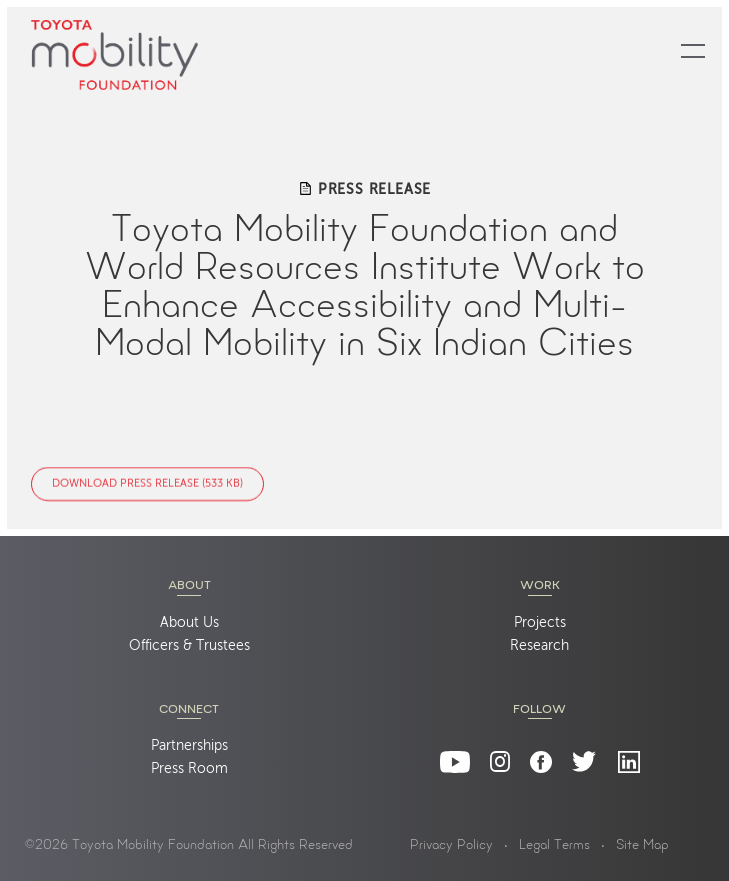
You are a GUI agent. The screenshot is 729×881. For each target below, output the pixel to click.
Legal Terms (554, 846)
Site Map (642, 846)
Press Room (189, 769)
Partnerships (189, 746)
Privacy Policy (451, 846)
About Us (189, 623)
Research (539, 646)
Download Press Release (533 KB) (147, 484)
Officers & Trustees (189, 646)
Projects (540, 623)
